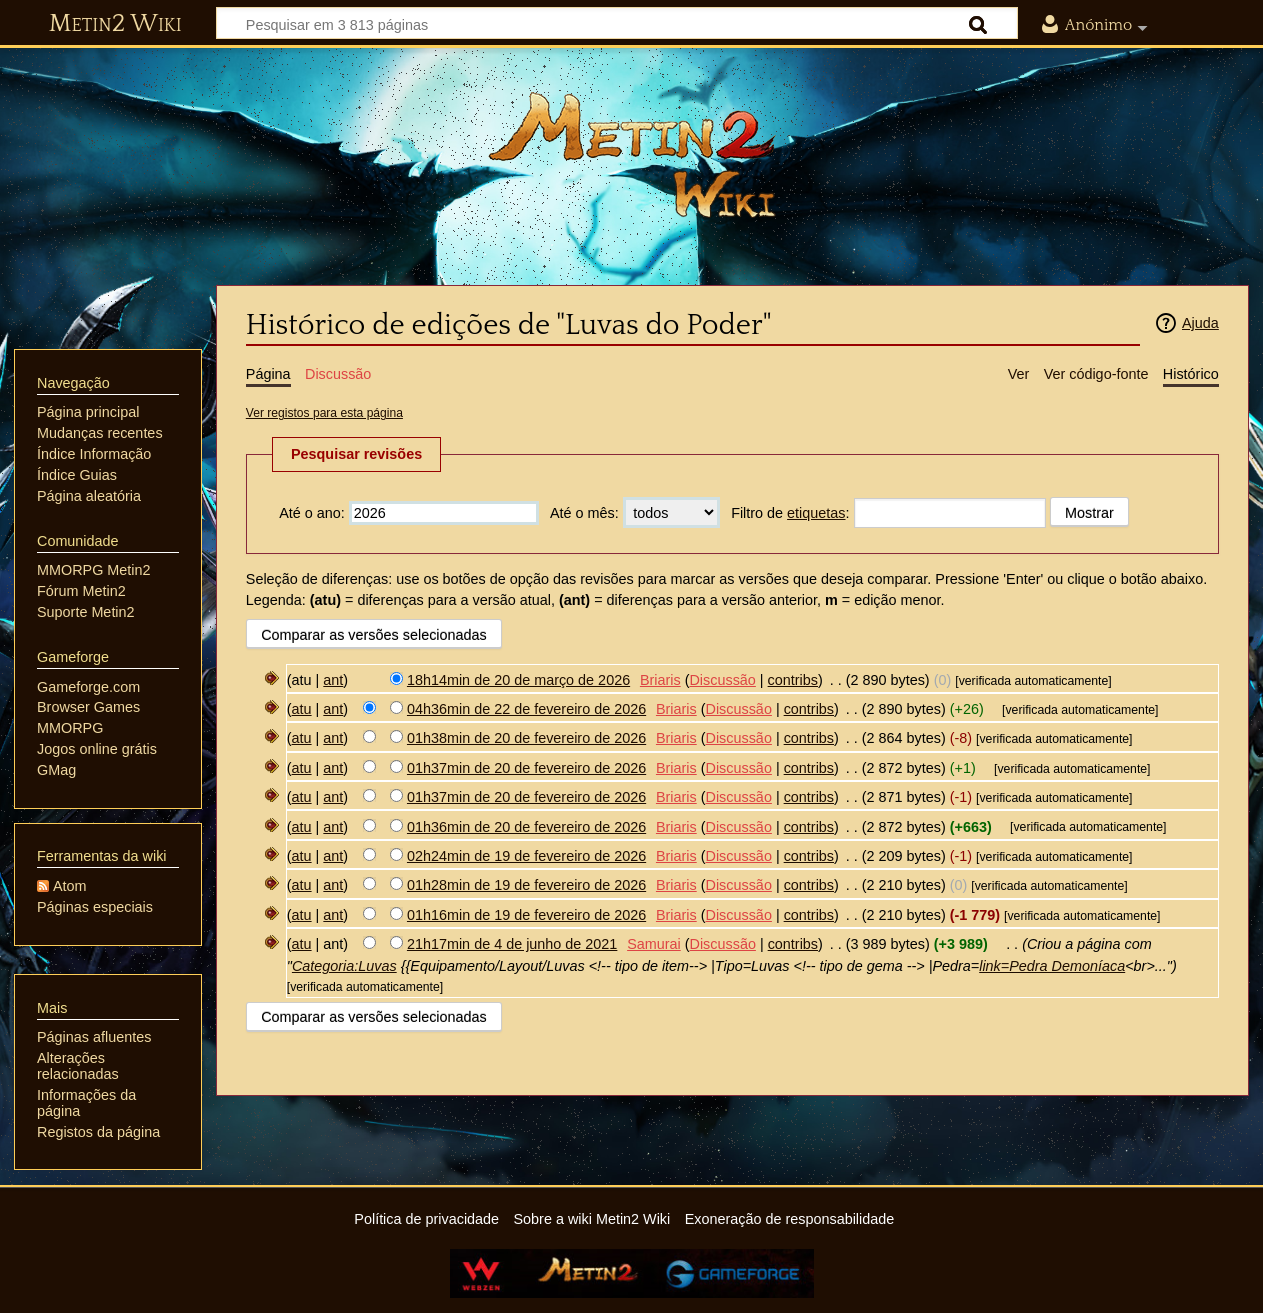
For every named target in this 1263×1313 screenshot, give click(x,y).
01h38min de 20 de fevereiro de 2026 (526, 738)
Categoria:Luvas (344, 966)
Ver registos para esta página (324, 413)
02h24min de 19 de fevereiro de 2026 (526, 856)
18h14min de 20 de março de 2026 (518, 680)
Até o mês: (584, 513)
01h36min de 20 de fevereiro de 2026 (526, 827)
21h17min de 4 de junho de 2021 (512, 944)
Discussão (722, 680)
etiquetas (816, 513)
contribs (793, 680)
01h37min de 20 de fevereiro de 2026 (526, 768)
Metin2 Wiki (115, 24)
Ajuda (1200, 323)
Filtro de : (790, 513)
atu (302, 709)
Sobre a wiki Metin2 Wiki (592, 1219)
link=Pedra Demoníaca (1052, 966)
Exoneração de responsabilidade (790, 1219)
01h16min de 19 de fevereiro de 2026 (526, 915)
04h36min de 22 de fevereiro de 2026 (526, 709)
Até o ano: (312, 513)
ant (333, 680)
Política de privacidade (426, 1219)
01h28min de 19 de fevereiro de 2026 (526, 885)
